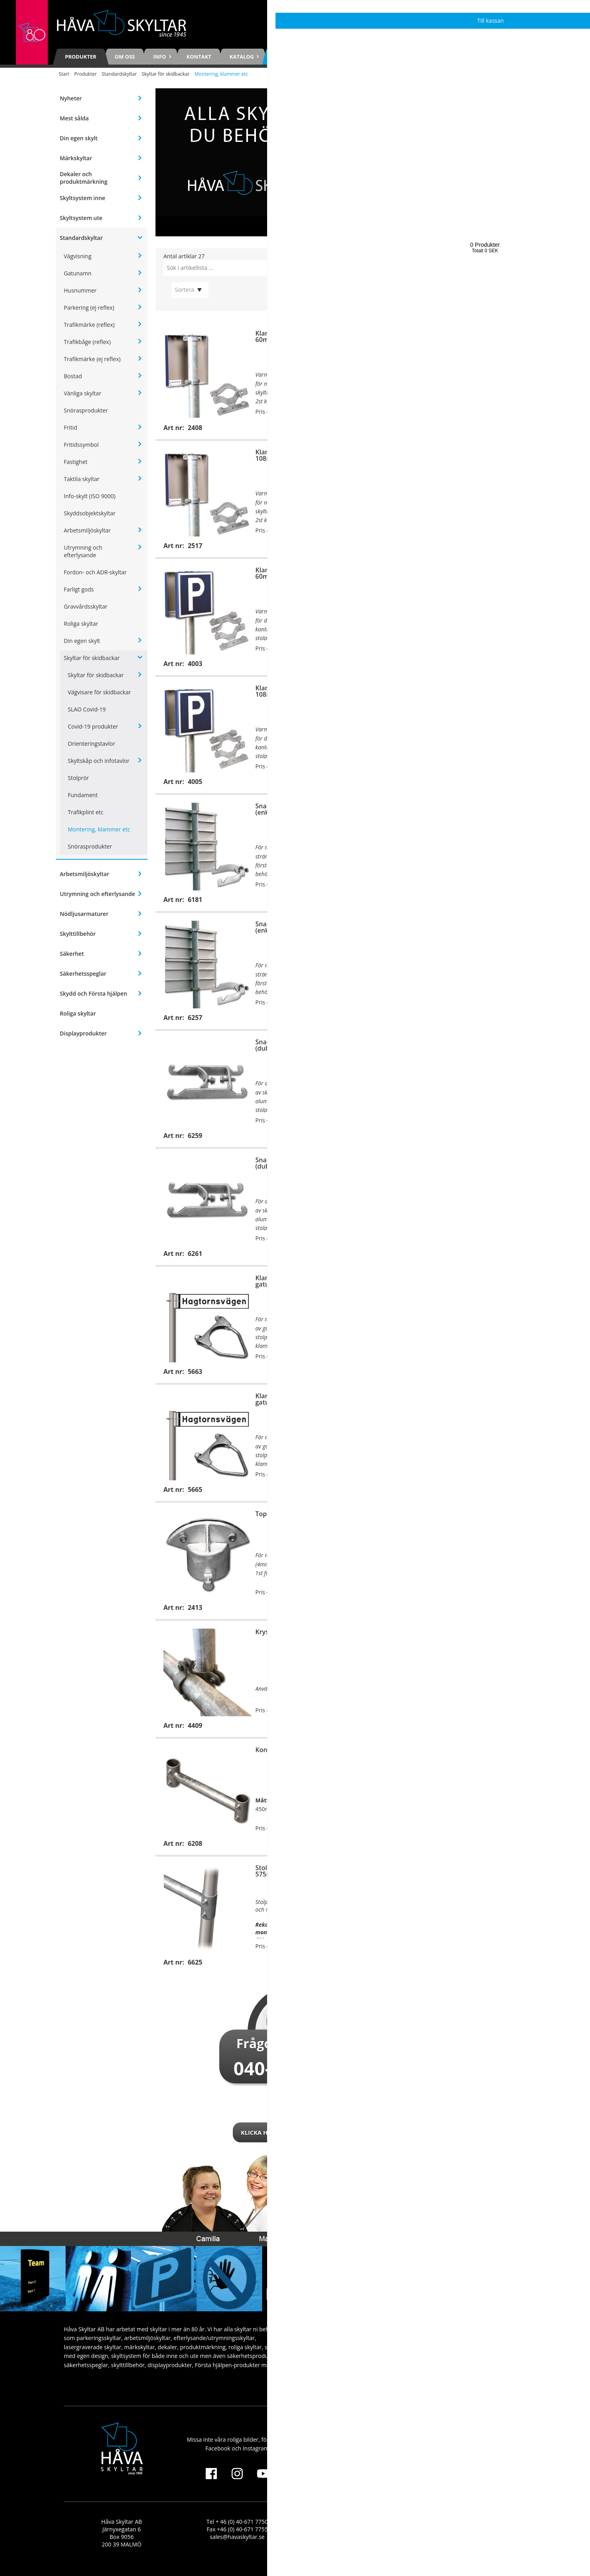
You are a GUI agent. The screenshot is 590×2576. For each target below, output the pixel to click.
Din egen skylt (79, 138)
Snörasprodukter (86, 410)
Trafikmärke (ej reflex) (92, 359)
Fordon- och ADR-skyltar (95, 572)
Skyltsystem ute (81, 218)
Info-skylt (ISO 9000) (90, 496)
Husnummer (80, 290)
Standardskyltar (119, 74)
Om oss (125, 56)
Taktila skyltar (81, 479)
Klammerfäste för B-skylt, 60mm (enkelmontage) (295, 336)
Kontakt (199, 56)
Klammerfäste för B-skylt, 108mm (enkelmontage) (295, 455)
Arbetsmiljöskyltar (87, 530)
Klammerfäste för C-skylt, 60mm (484, 1399)
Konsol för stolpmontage (293, 1749)
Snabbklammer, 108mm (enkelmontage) (292, 927)
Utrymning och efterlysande (83, 551)
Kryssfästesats (278, 1631)
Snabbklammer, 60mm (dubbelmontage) (290, 1045)
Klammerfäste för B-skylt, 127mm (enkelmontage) (484, 455)
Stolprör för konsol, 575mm (285, 1870)
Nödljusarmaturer (84, 914)
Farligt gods (79, 589)
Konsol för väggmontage (482, 1631)
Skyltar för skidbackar (165, 74)
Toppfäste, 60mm (282, 1513)
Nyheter (71, 98)
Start (64, 74)
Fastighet (75, 462)
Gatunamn (77, 273)
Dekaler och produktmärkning (83, 177)
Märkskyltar (76, 158)
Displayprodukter (83, 1033)
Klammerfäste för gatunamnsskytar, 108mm (296, 1399)
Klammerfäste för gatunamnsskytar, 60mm (294, 1281)
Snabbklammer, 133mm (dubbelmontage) (481, 1163)
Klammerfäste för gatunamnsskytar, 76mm (483, 1281)
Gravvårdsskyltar (85, 606)
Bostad (73, 376)
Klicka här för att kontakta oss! (295, 2132)
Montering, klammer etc (99, 829)
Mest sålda (74, 118)
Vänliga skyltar (82, 393)
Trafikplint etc (85, 812)
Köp (326, 427)
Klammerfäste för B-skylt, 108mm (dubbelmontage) (295, 691)
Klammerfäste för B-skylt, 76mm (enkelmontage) (484, 336)
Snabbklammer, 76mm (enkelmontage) (480, 809)
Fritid (70, 427)
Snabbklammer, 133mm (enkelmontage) (481, 927)
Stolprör (78, 778)
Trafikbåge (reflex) (87, 342)
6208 (461, 1791)
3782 (513, 1784)
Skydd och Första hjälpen (93, 993)
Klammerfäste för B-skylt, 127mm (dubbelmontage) (484, 691)
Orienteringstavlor (91, 743)
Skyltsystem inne (82, 198)
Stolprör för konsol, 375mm (474, 1753)
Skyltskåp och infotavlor (99, 760)
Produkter (80, 56)
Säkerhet (72, 953)
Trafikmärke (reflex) (89, 324)
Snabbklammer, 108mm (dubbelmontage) (292, 1163)
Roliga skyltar (81, 623)
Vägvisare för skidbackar (99, 692)
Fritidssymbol (81, 444)
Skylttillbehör (78, 933)
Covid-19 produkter (93, 726)
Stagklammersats (471, 1513)
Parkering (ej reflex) (89, 307)
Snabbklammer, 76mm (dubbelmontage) (480, 1045)
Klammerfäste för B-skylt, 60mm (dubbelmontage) (295, 573)
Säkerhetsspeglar (83, 973)
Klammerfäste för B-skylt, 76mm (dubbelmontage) (484, 573)
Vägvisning (77, 256)
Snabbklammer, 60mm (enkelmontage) (290, 809)
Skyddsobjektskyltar (90, 513)
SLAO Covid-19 (87, 709)
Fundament (83, 795)
